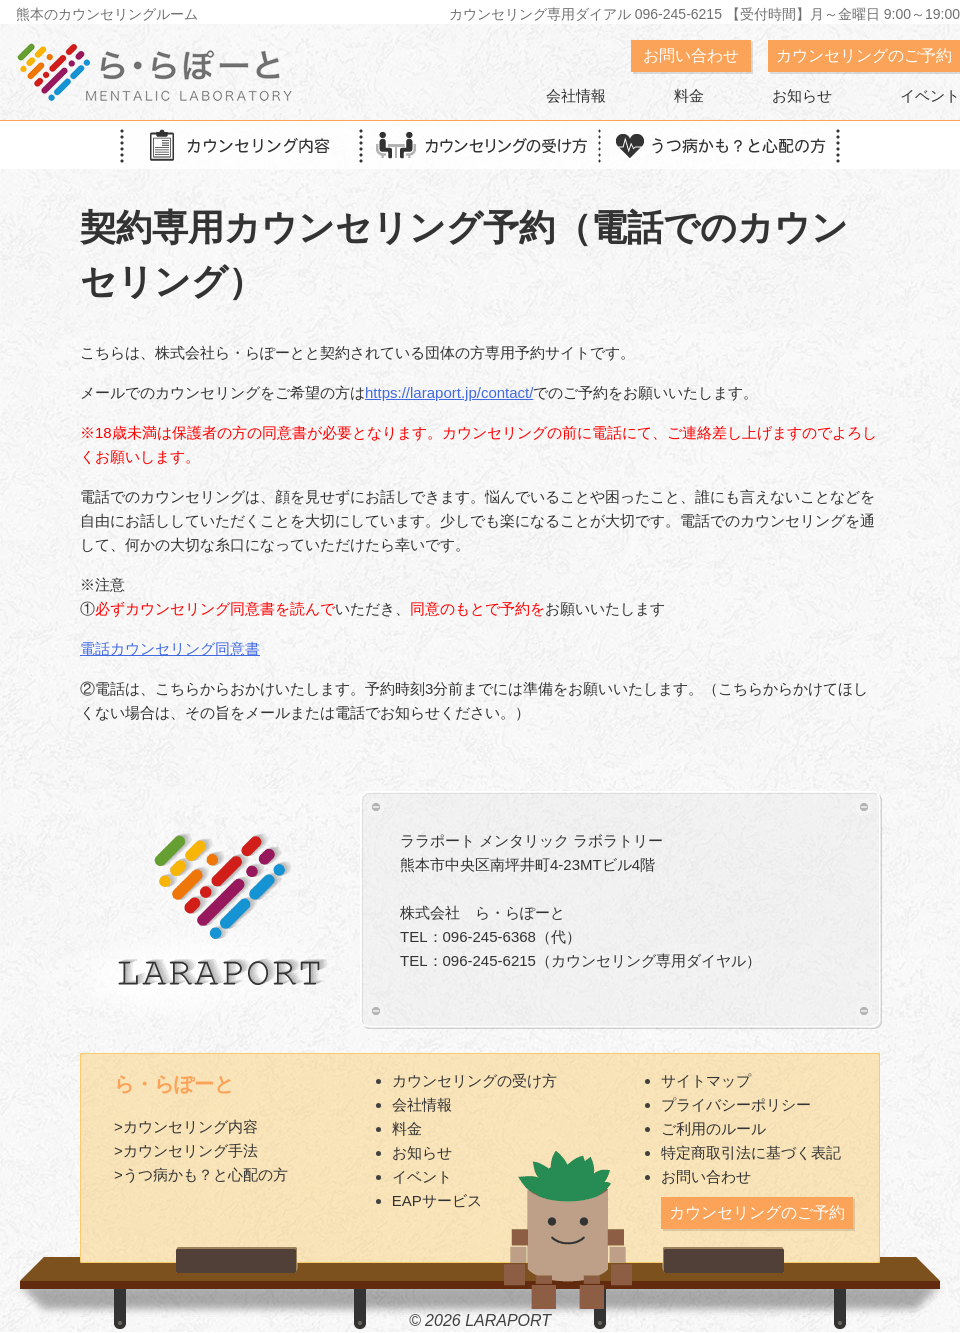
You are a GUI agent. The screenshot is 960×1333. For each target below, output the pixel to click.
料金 (689, 95)
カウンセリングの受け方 (474, 1080)
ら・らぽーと (174, 1084)
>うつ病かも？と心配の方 (201, 1174)
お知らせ (802, 95)
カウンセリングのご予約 (864, 55)
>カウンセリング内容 (186, 1126)
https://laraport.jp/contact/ (449, 392)
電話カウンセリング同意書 (170, 648)
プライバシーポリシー (736, 1104)
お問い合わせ (691, 55)
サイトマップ (706, 1080)
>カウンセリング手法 (186, 1150)
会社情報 (576, 95)
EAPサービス (437, 1200)
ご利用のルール (713, 1128)
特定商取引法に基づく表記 (751, 1152)
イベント (930, 95)
